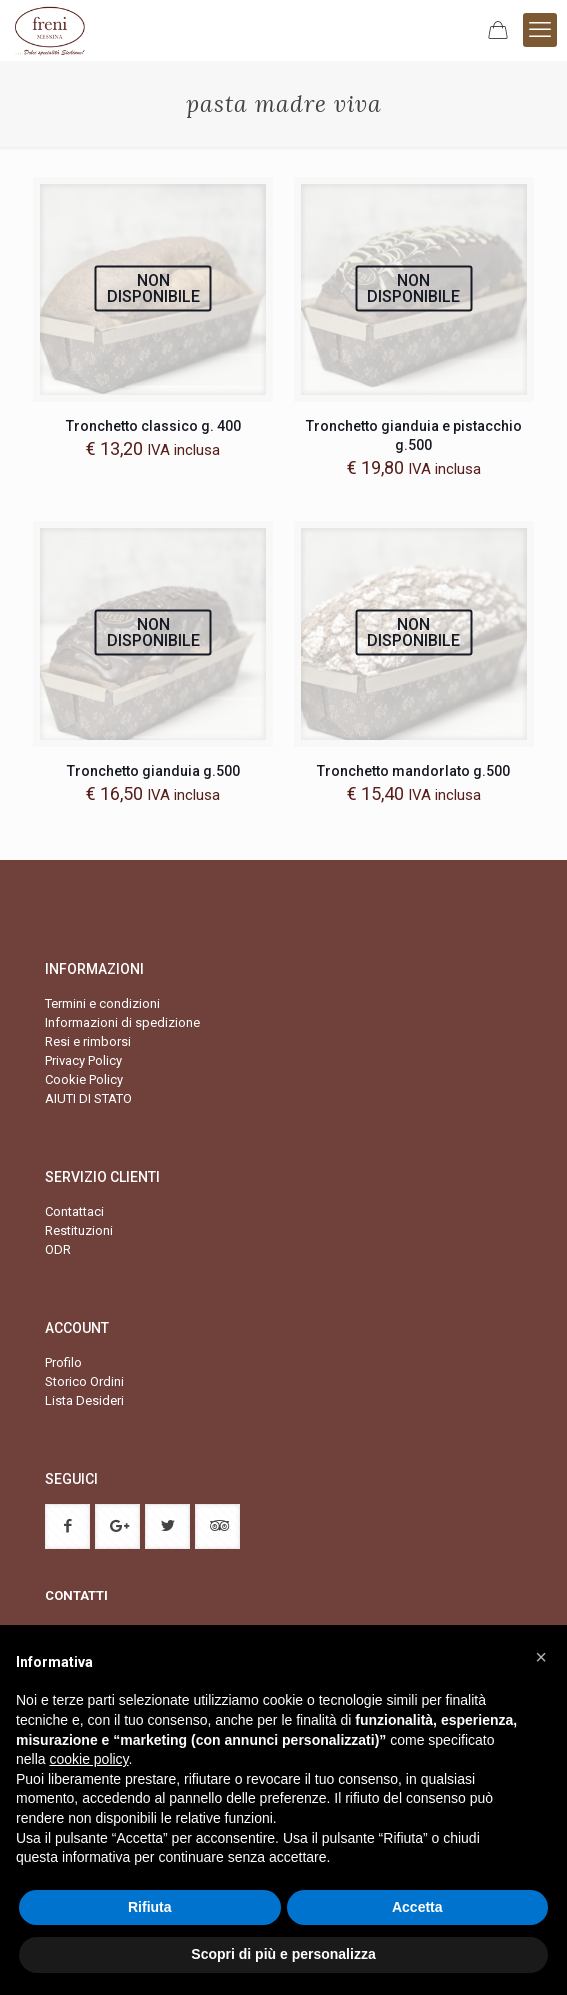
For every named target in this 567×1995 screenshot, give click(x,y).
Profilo (63, 1362)
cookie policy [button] (88, 1759)
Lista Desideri (84, 1400)
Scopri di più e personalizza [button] (283, 1954)
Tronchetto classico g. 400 (153, 426)
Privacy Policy (83, 1060)
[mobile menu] (540, 30)
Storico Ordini (84, 1381)
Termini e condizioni (102, 1003)
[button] (541, 1657)
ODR (58, 1249)
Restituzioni (79, 1230)
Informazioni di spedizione (122, 1022)
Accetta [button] (417, 1907)
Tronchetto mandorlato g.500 (413, 771)
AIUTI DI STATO (88, 1098)
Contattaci (74, 1211)
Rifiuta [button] (150, 1907)
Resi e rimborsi (88, 1041)
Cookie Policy (84, 1079)
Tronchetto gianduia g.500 (153, 771)
